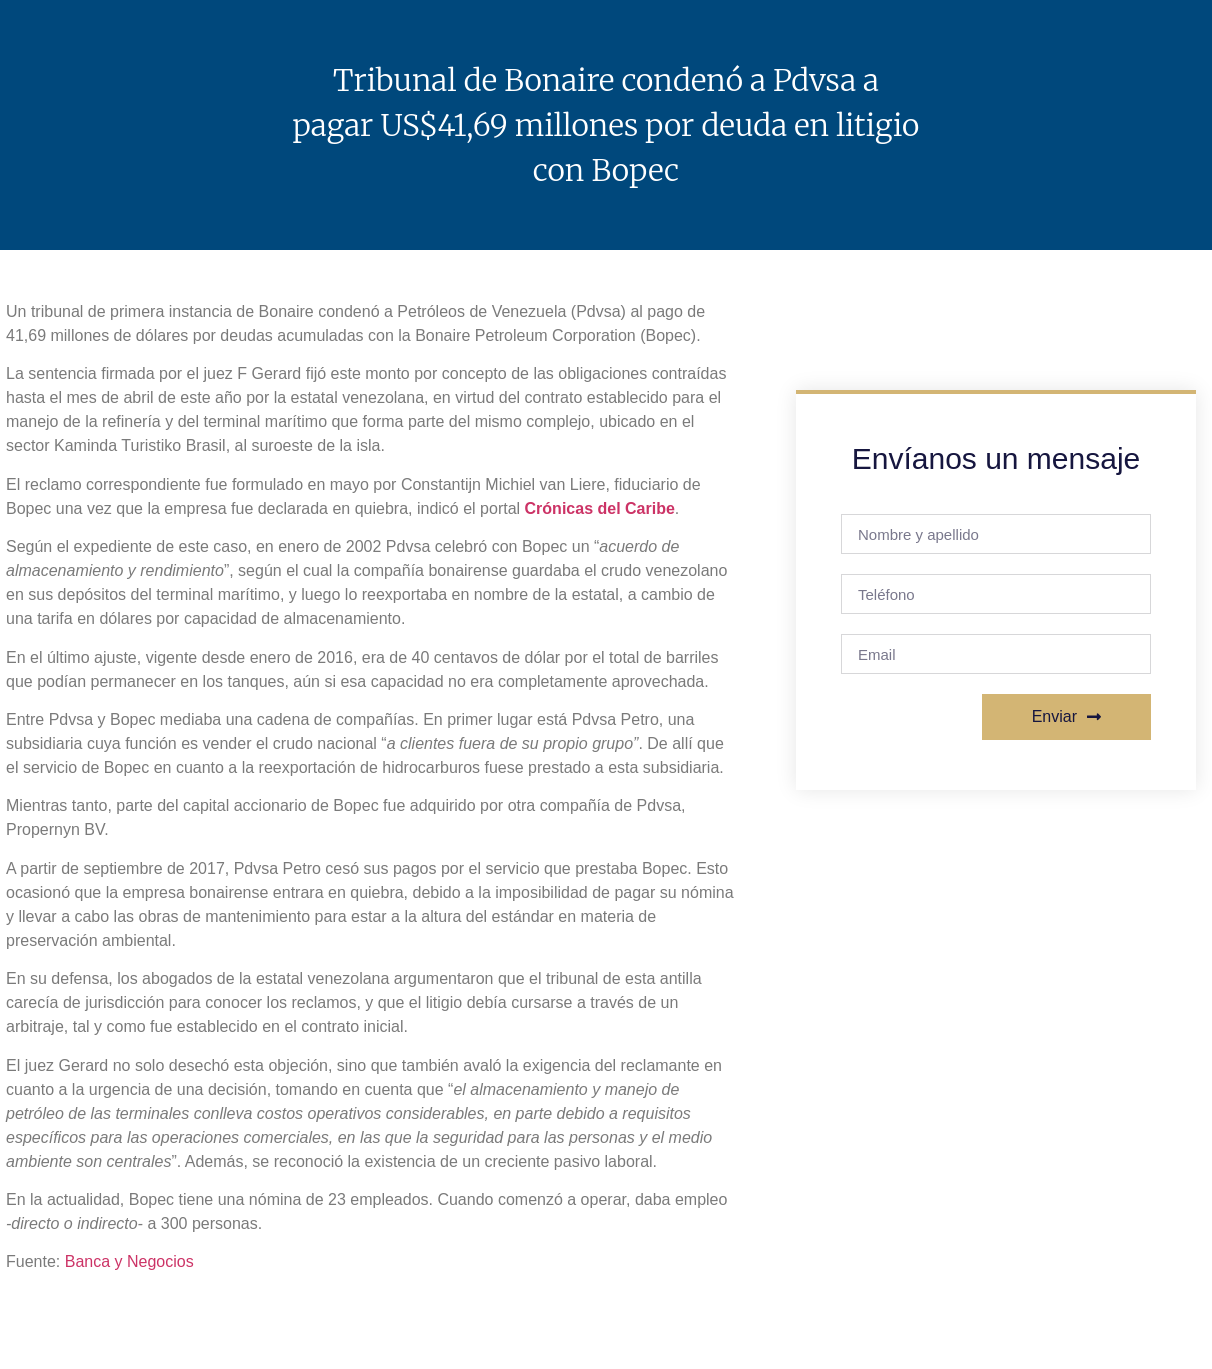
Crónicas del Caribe (600, 508)
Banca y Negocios (129, 1261)
